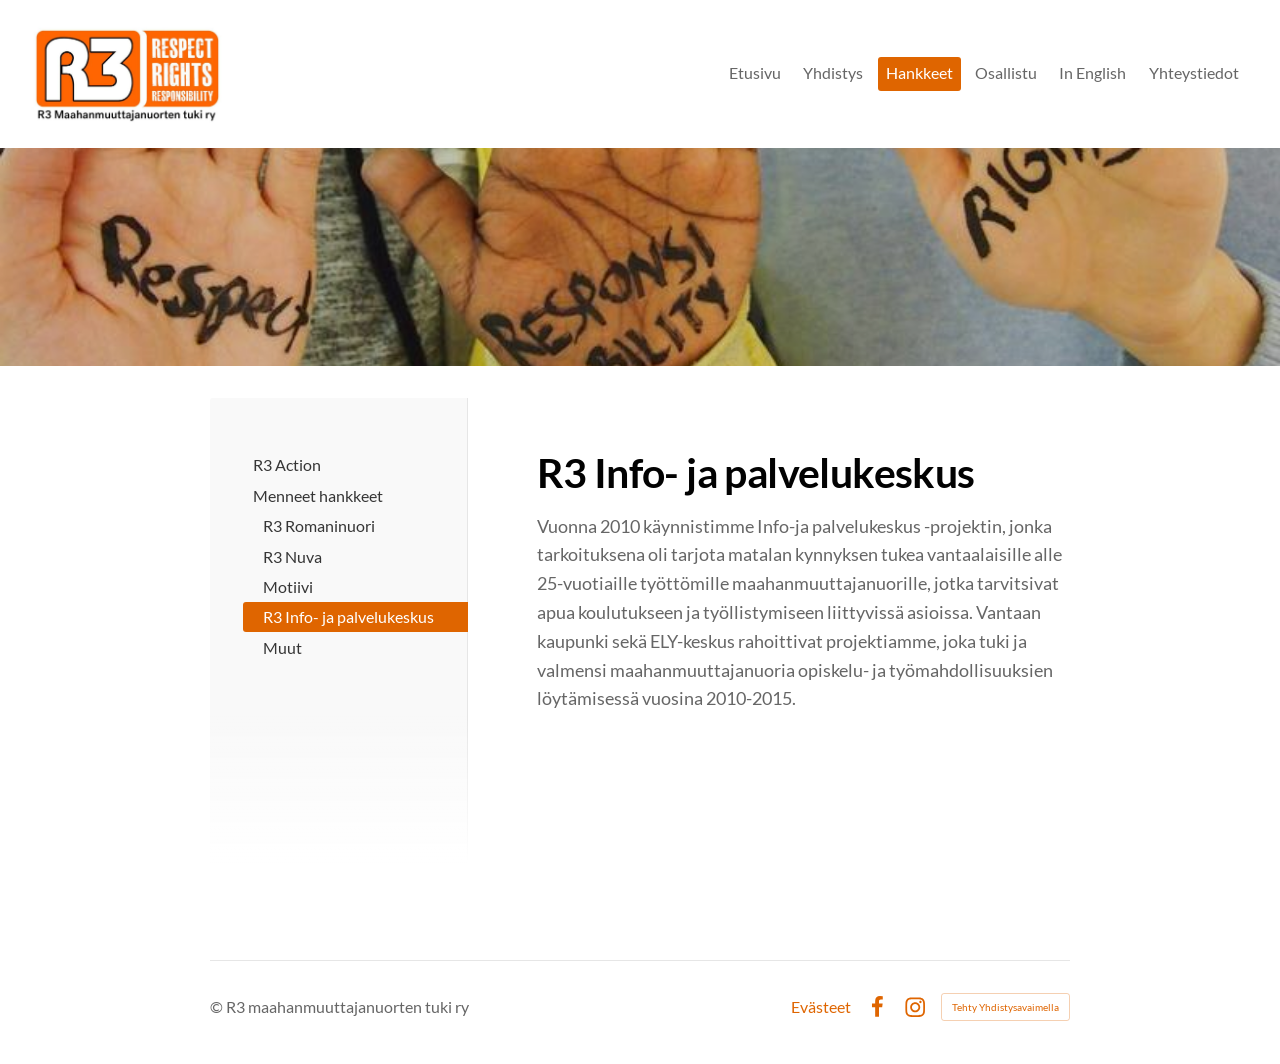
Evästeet (821, 1007)
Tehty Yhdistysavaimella (1005, 1007)
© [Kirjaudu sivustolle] (218, 1006)
